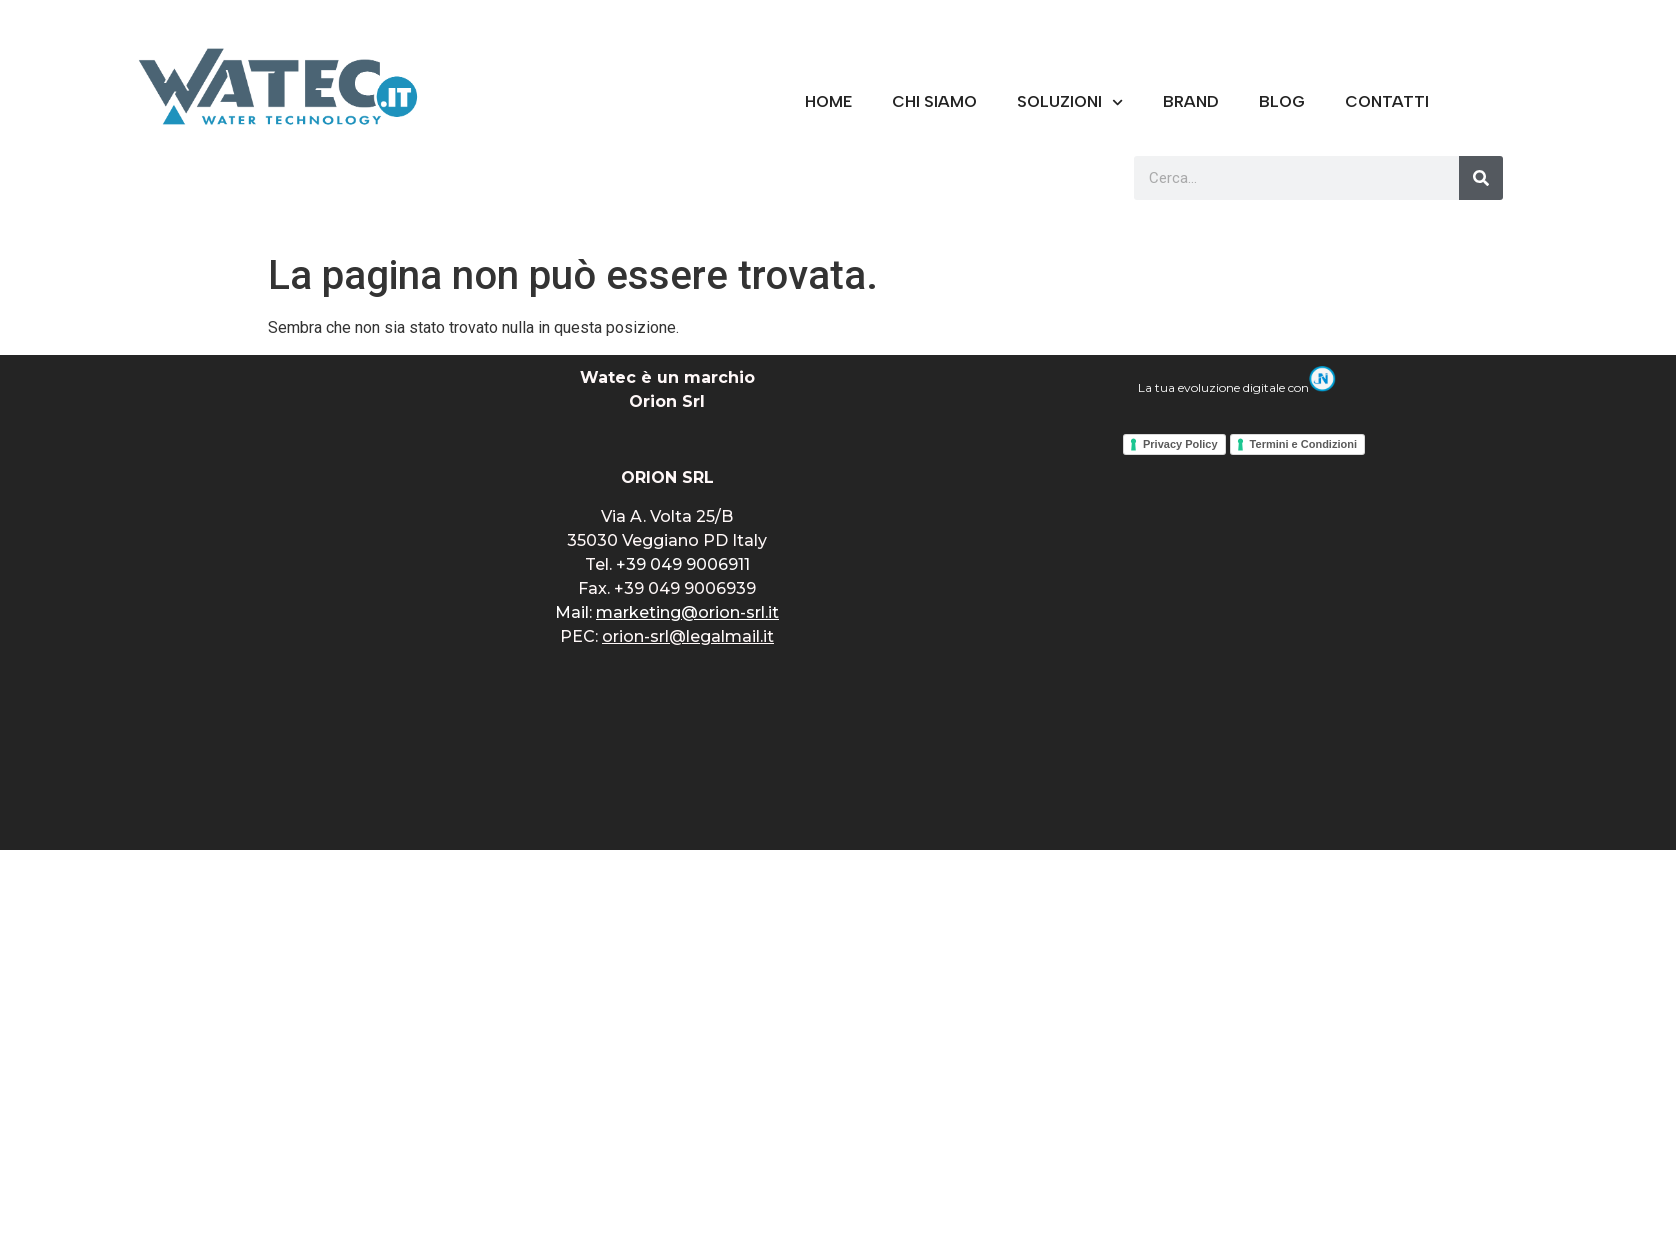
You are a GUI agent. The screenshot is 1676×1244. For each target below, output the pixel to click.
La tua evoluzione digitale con (1237, 387)
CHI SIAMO (934, 101)
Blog (1282, 101)
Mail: (667, 612)
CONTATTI (1387, 101)
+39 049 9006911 (683, 564)
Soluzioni (1070, 102)
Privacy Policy (1180, 444)
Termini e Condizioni (1303, 444)
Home (828, 101)
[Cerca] (1481, 178)
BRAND (1191, 101)
